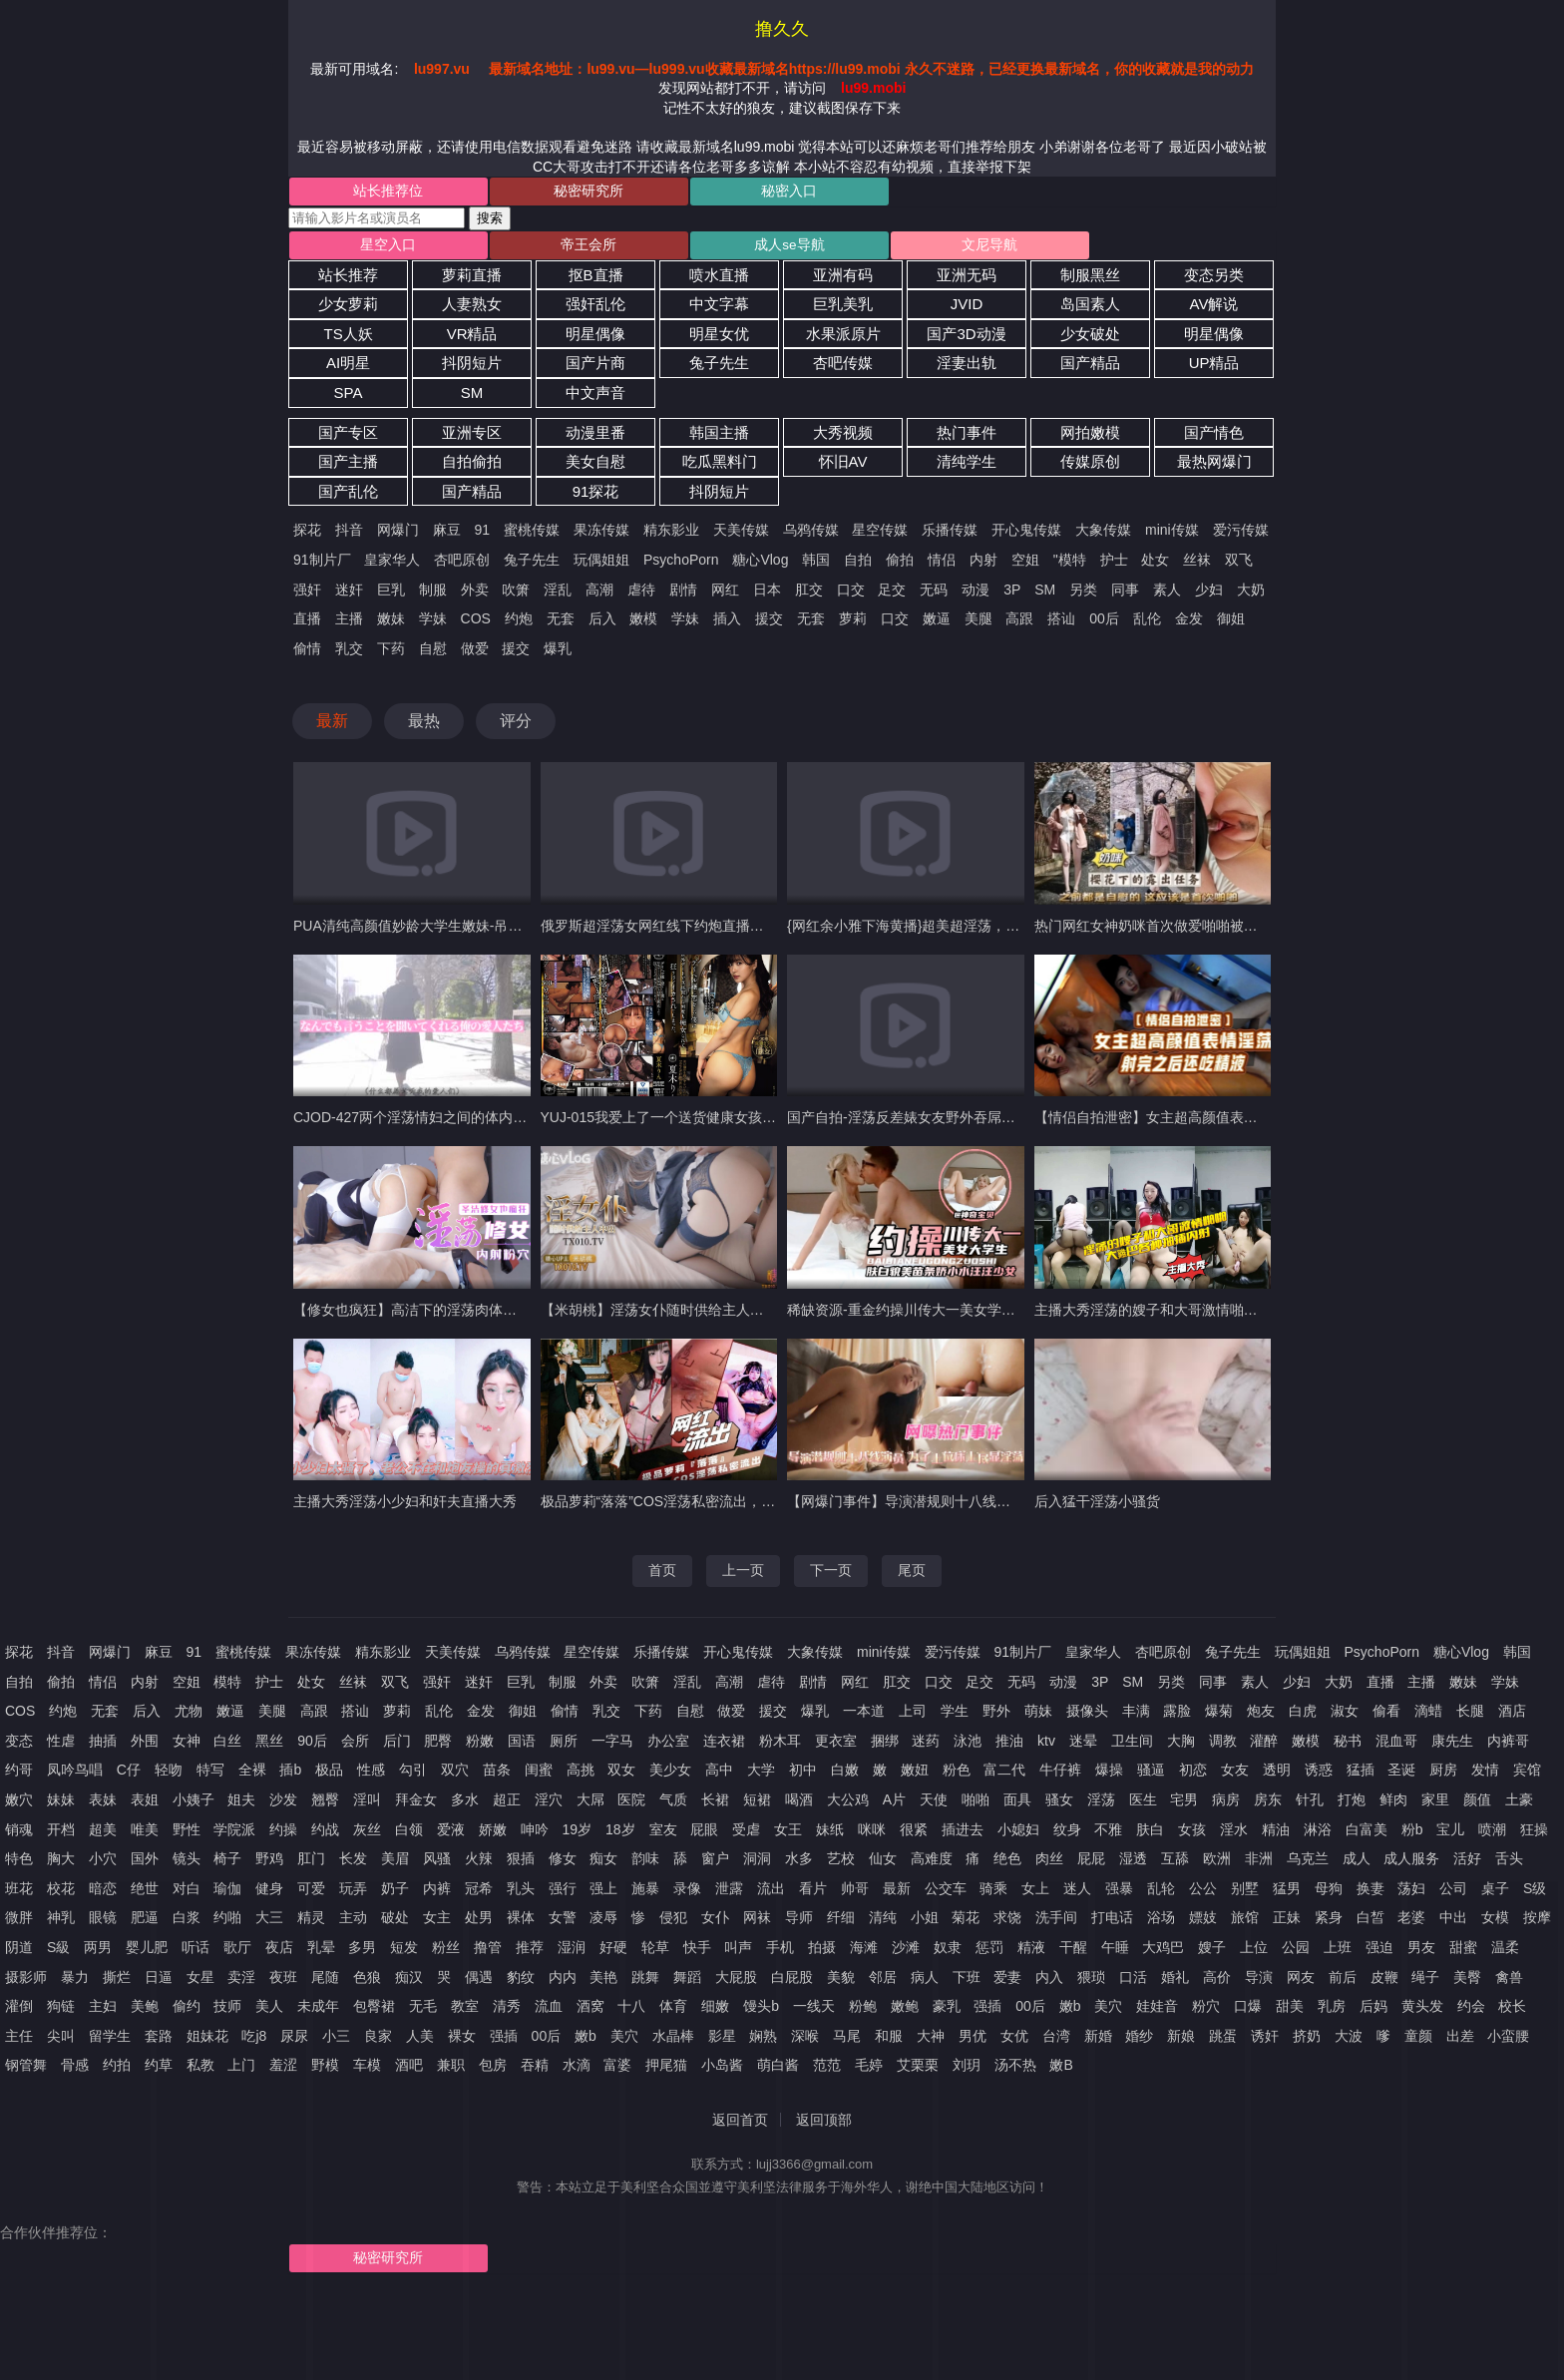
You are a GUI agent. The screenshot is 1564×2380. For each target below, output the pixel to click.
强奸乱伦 (595, 308)
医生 (1143, 1804)
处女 (1155, 565)
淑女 (1345, 1716)
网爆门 (398, 535)
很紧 (914, 1833)
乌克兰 (1308, 1863)
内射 (983, 565)
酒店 (1512, 1716)
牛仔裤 (1060, 1775)
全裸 (252, 1775)
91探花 (596, 496)
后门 (397, 1745)
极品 (329, 1775)
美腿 (978, 623)
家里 (1435, 1804)
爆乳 (558, 652)
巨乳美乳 (843, 308)
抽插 (103, 1745)
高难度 (932, 1863)
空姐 (1025, 565)
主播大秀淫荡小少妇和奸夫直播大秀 (405, 1506)
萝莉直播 (472, 278)
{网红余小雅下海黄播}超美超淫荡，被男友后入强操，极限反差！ (987, 931)
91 (483, 535)
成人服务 (1411, 1863)
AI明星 (348, 367)
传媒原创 (1090, 466)
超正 (507, 1804)
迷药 (926, 1745)
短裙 (757, 1804)
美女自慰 (595, 466)
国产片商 (595, 367)
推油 (1009, 1745)
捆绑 (885, 1745)
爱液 (451, 1833)
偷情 (307, 652)
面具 (1017, 1804)
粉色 (957, 1775)
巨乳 (391, 593)
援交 (769, 623)
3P (1011, 593)
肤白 (1150, 1833)
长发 (353, 1863)
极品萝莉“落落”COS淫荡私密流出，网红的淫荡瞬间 (700, 1506)
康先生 (1452, 1745)
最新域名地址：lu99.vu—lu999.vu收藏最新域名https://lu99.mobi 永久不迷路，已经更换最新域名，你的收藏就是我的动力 (871, 69)
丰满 (1136, 1716)
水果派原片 (843, 338)
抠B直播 (596, 278)
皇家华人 (392, 565)
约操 (283, 1833)
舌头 (1509, 1863)
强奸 (307, 593)
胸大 (61, 1863)
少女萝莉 (348, 308)
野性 (186, 1833)
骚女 (1059, 1804)
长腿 (1470, 1716)
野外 (996, 1716)
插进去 (962, 1833)
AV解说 (1214, 308)
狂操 (1534, 1833)
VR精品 (472, 338)
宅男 (1184, 1804)
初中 (803, 1775)
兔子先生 (719, 367)
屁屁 (1091, 1863)
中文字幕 (719, 308)
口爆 (1248, 2011)
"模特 (1069, 565)
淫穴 (549, 1804)
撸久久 (782, 29)
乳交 (349, 652)
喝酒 (799, 1804)
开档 (61, 1833)
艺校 (841, 1863)
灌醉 (1264, 1745)
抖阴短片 (472, 367)
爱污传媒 (1241, 535)
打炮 (1352, 1804)
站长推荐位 (370, 192)
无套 (561, 623)
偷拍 (900, 565)
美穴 (624, 2040)
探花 (307, 535)
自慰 (433, 652)
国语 (522, 1745)
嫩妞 (915, 1775)
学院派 (234, 1833)
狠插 (521, 1863)
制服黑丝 (1090, 278)
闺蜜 (539, 1775)
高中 (719, 1775)
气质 (673, 1804)
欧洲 (1217, 1863)
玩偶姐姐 (601, 565)
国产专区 (348, 436)
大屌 (590, 1804)
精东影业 (671, 535)
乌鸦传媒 (811, 535)
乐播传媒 (950, 535)
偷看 (1386, 1716)
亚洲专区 (472, 436)
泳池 (967, 1745)
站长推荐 (348, 278)
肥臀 (438, 1745)
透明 (1277, 1775)
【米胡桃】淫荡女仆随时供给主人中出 (659, 1315)
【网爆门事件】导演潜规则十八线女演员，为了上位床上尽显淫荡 (989, 1506)
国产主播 (348, 466)
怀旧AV (843, 466)
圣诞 (1401, 1775)
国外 (145, 1863)
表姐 (145, 1804)
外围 (145, 1745)
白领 (409, 1833)
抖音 (349, 535)
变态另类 (1214, 278)
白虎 (1303, 1716)
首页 (662, 1575)
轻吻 (169, 1775)
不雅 (1108, 1833)
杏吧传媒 (843, 367)
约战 (325, 1833)
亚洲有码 (843, 278)
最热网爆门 (1214, 466)
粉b (1412, 1833)
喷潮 (1492, 1833)
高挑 (580, 1775)
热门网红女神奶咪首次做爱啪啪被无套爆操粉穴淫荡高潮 (1208, 931)
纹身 (1067, 1833)
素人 (1167, 593)
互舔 (1175, 1863)
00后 (1104, 623)
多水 (465, 1804)
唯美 (145, 1833)
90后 (312, 1745)
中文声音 (595, 397)
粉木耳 (780, 1745)
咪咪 (872, 1833)
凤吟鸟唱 (75, 1775)
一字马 (612, 1745)
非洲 (1259, 1863)
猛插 (1360, 1775)
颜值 (1477, 1804)
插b (290, 1775)
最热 (424, 725)
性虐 (61, 1745)
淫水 (1234, 1833)
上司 (913, 1716)
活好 (1467, 1863)
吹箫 (516, 593)
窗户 (715, 1863)
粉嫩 (480, 1745)
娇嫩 (493, 1833)
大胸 (1181, 1745)
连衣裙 (724, 1745)
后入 (602, 623)
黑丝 (269, 1745)
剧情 (683, 593)
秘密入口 (698, 192)
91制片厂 (322, 565)
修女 (563, 1863)
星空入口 (370, 248)
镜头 (186, 1863)
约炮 (519, 623)
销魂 (19, 1833)
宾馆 (1527, 1775)
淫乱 (558, 593)
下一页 (831, 1575)
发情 (1485, 1775)
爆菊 (1219, 1716)
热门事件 (966, 436)
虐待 (641, 593)
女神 (186, 1745)
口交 (851, 593)
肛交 (809, 593)
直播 (307, 623)
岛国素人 (1090, 308)
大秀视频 (843, 436)
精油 (1276, 1833)
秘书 (1348, 1745)
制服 (433, 593)
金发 (1189, 623)
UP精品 (1214, 367)
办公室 (668, 1745)
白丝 (227, 1745)
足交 (892, 593)
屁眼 (704, 1833)
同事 (1125, 593)
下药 (391, 652)
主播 (349, 623)
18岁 (620, 1833)
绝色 (1007, 1863)
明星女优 (719, 338)
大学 (761, 1775)
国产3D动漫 (966, 338)
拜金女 (416, 1804)
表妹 (103, 1804)
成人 (1356, 1863)
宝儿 (1450, 1833)
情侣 (942, 565)
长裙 (715, 1804)
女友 (1235, 1775)
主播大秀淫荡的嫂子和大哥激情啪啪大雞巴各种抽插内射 (1208, 1315)
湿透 (1133, 1863)
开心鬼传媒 (1026, 535)
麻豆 (447, 535)
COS (476, 623)
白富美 (1366, 1833)
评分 (516, 725)
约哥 (19, 1775)
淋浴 (1318, 1833)
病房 (1226, 1804)
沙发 (283, 1804)
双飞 (1239, 565)
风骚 (437, 1863)
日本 (767, 593)
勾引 (413, 1775)
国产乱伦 (348, 496)
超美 (103, 1833)
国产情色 (1214, 436)
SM (472, 397)
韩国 (816, 565)
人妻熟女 (472, 308)
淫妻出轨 (966, 367)
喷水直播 (719, 278)
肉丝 (1049, 1863)
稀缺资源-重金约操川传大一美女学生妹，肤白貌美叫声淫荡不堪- (987, 1315)
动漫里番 (595, 436)
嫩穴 (19, 1804)
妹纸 (830, 1833)
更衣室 (836, 1745)
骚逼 (1151, 1775)
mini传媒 (1172, 535)
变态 (19, 1745)
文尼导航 (862, 248)
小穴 (103, 1863)
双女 (621, 1775)
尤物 (188, 1716)
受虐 (746, 1833)
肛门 (311, 1863)
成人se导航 (698, 248)
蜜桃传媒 (532, 535)
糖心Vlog (760, 565)
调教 (1223, 1745)
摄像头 (1087, 1716)
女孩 (1192, 1833)
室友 (663, 1833)
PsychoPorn (680, 565)
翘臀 (325, 1804)
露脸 (1177, 1716)
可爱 (311, 1892)
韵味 (645, 1863)
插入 (727, 623)
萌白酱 (778, 2070)
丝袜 (1197, 565)
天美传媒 (741, 535)
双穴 (455, 1775)
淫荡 (1101, 1804)
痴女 (603, 1863)
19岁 (577, 1833)
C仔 (129, 1775)
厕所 (564, 1745)
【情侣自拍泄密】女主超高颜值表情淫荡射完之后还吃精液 (1215, 1122)
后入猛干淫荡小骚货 (1097, 1506)
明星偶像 (595, 338)
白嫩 (845, 1775)
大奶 (1251, 593)
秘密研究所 (535, 192)
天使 (934, 1804)
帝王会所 (535, 248)
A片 (894, 1804)
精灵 (311, 1922)
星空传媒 (880, 535)
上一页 (743, 1575)
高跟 (1019, 623)
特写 (210, 1775)
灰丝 (367, 1833)
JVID (967, 308)
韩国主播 (719, 436)
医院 (631, 1804)
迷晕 (1083, 1745)
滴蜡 (1428, 1716)
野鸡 (269, 1863)
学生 (955, 1716)
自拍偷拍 (472, 466)
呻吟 (535, 1833)
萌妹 (1038, 1716)
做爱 (475, 652)
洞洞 (757, 1863)
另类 (1083, 593)
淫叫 (367, 1804)
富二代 (1004, 1775)
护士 (1114, 565)
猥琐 (1091, 1981)
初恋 (1193, 1775)
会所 (355, 1745)
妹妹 (61, 1804)
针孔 (1310, 1804)
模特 (227, 1686)
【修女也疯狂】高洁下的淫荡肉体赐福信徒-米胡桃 (449, 1315)
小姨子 (193, 1804)
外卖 (475, 593)
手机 (780, 1952)
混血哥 (1396, 1745)
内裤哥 (1508, 1745)
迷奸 (349, 593)
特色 (19, 1863)
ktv (1046, 1745)
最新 (332, 725)
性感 (371, 1775)
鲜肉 (1393, 1804)
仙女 (883, 1863)
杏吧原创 (462, 565)
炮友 (1261, 1716)
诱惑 (1319, 1775)
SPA (348, 397)
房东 (1268, 1804)
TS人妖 (347, 338)
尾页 (912, 1575)
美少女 (670, 1775)
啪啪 (975, 1804)
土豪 (1519, 1804)
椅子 (227, 1863)
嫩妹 (391, 623)
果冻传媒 (601, 535)
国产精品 (1090, 367)
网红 (725, 593)
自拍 (858, 565)
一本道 (864, 1716)
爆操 (1109, 1775)
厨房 (1443, 1775)
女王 (788, 1833)
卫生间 (1132, 1745)
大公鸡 (848, 1804)
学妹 (433, 623)
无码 (934, 593)
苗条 (497, 1775)
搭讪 (1061, 623)
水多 (799, 1863)
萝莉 (853, 623)
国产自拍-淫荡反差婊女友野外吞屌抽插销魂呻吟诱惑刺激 (964, 1122)
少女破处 (1090, 338)
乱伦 (1147, 623)
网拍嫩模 (1090, 436)
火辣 (479, 1863)
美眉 (395, 1863)
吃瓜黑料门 (719, 466)
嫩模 (643, 623)
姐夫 (241, 1804)
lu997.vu (442, 69)
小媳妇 (1018, 1833)
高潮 (599, 593)
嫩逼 (937, 623)
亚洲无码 (966, 278)
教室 (465, 2011)
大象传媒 (1103, 535)
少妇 (1209, 593)
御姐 (1231, 623)
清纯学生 (966, 466)
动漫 (975, 593)
